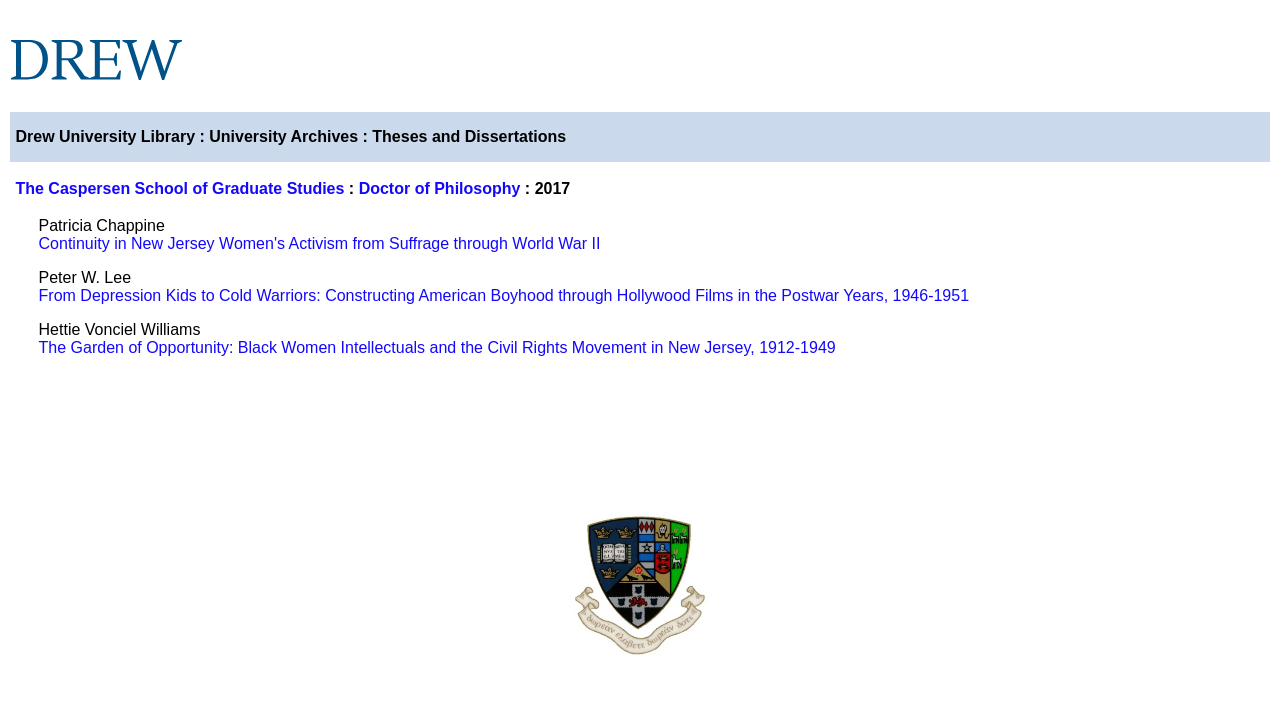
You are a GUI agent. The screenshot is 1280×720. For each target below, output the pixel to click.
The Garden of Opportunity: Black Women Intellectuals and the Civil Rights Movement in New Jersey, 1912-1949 (437, 347)
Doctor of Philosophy (440, 188)
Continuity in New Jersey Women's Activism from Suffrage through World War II (320, 243)
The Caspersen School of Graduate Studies (179, 188)
